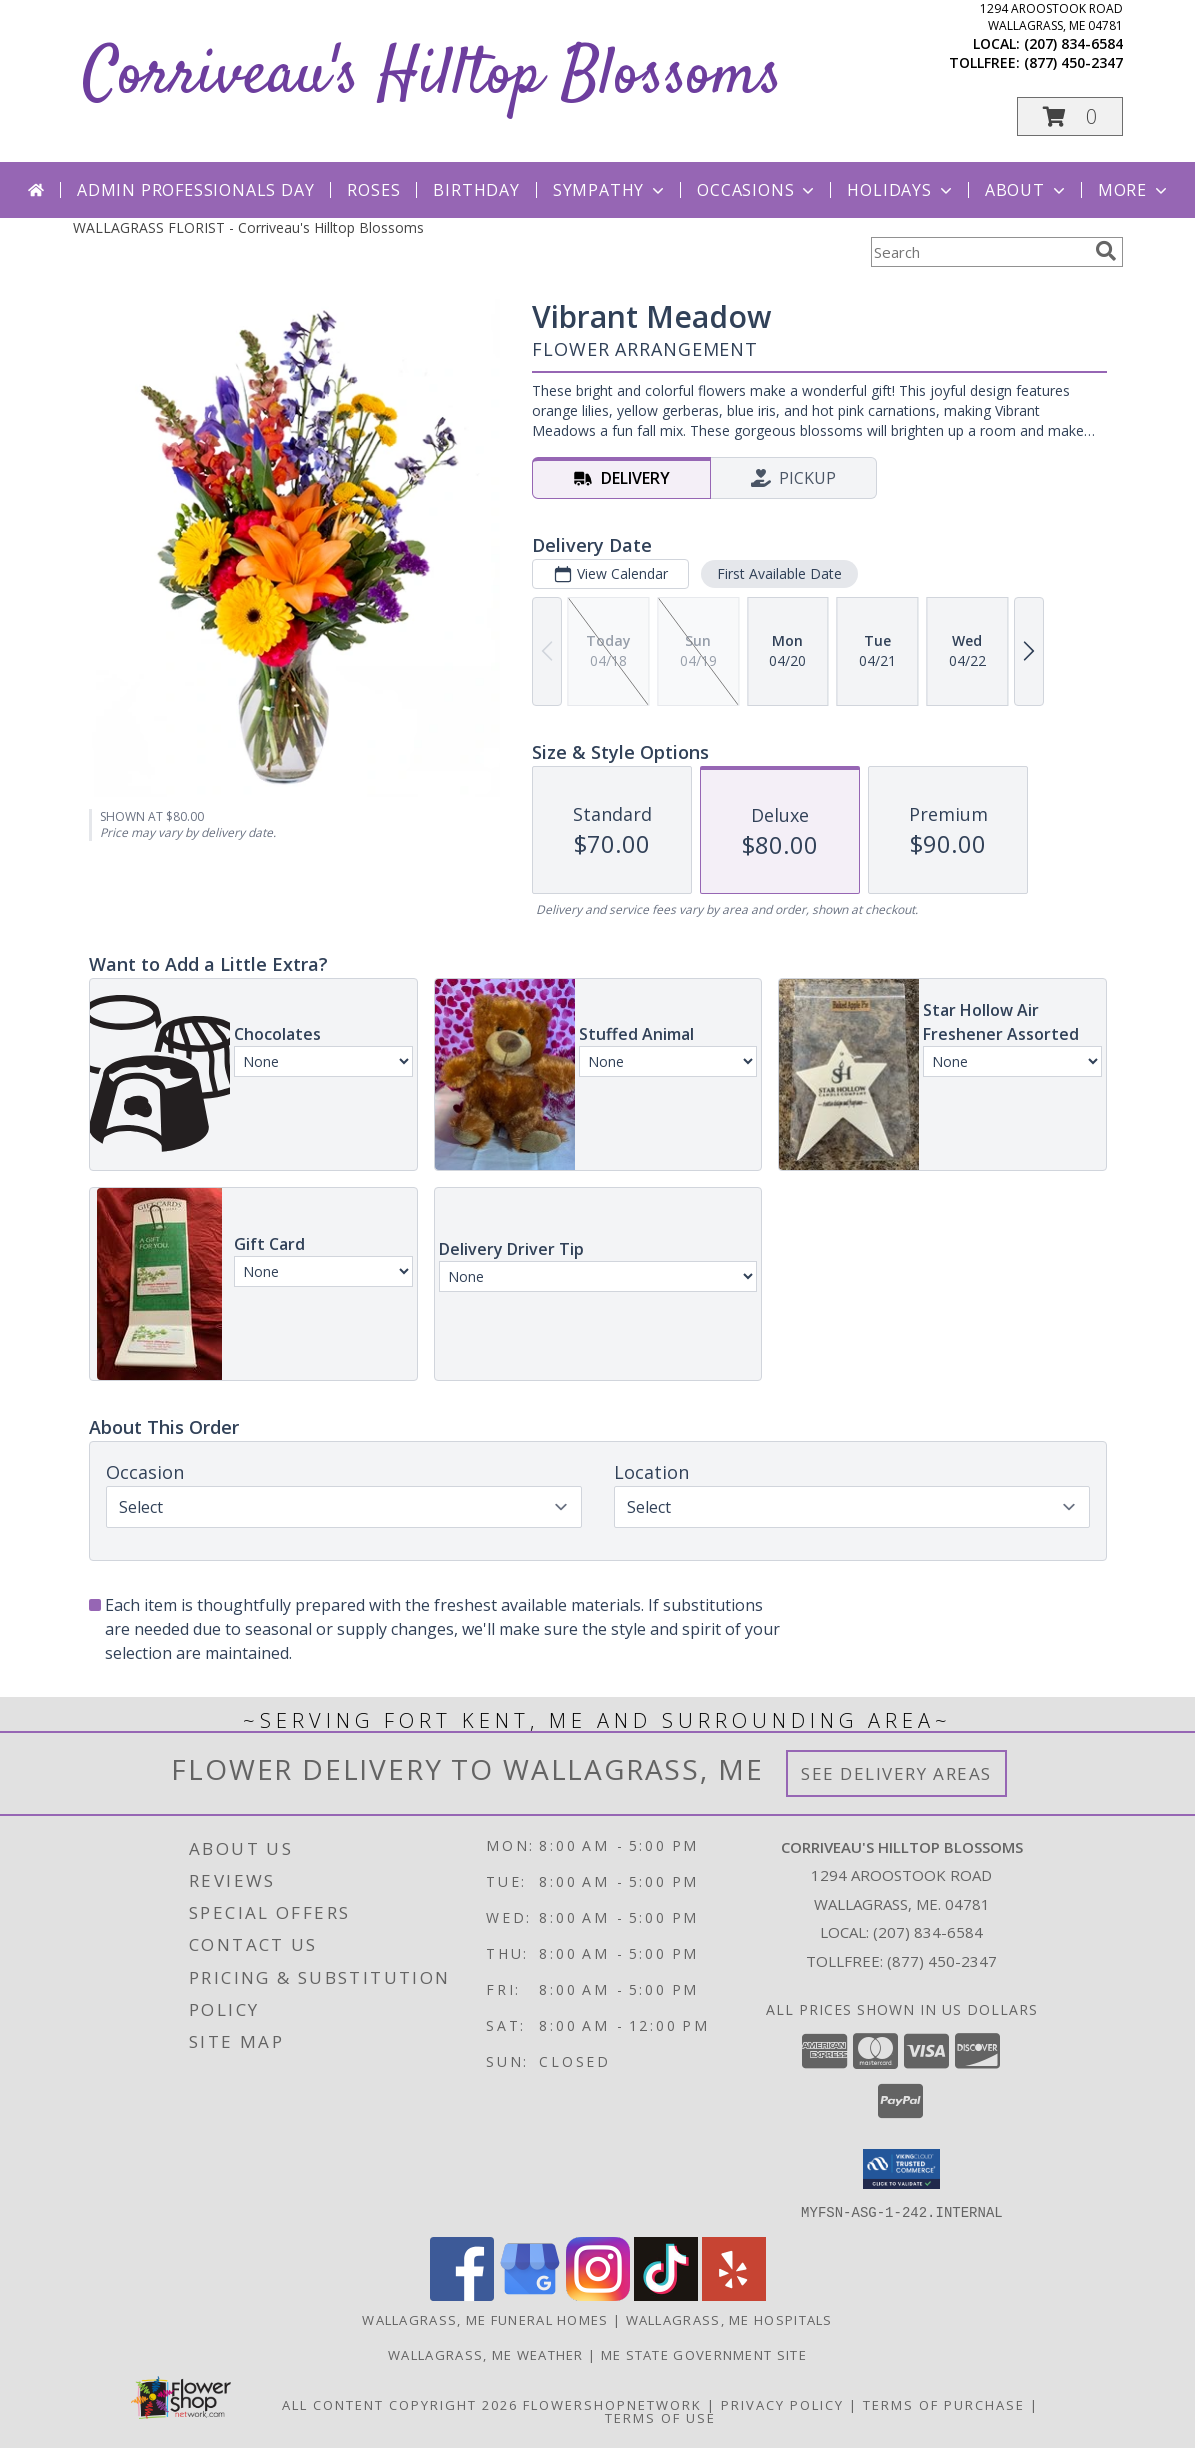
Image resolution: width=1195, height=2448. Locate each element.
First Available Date (778, 573)
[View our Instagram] (598, 2294)
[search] (1106, 251)
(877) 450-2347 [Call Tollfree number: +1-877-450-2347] (942, 1961)
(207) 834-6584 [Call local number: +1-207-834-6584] (1073, 43)
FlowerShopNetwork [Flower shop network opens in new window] (612, 2404)
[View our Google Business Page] (530, 2294)
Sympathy (610, 190)
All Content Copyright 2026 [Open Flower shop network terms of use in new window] (400, 2404)
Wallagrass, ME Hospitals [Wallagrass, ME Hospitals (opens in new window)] (729, 2319)
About (1027, 190)
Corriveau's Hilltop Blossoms (432, 76)
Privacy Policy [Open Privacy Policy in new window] (782, 2404)
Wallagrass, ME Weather (486, 2354)
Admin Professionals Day (195, 190)
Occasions (757, 190)
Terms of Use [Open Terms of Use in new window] (660, 2417)
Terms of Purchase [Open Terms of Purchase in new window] (944, 2404)
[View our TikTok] (666, 2294)
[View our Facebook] (462, 2294)
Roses (373, 190)
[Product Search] (979, 252)
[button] (1070, 116)
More (1134, 190)
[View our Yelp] (734, 2294)
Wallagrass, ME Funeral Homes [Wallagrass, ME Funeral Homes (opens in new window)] (485, 2319)
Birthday (476, 190)
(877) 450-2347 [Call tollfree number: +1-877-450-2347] (1073, 62)
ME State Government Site (704, 2354)
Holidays (901, 190)
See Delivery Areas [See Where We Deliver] (896, 1773)
